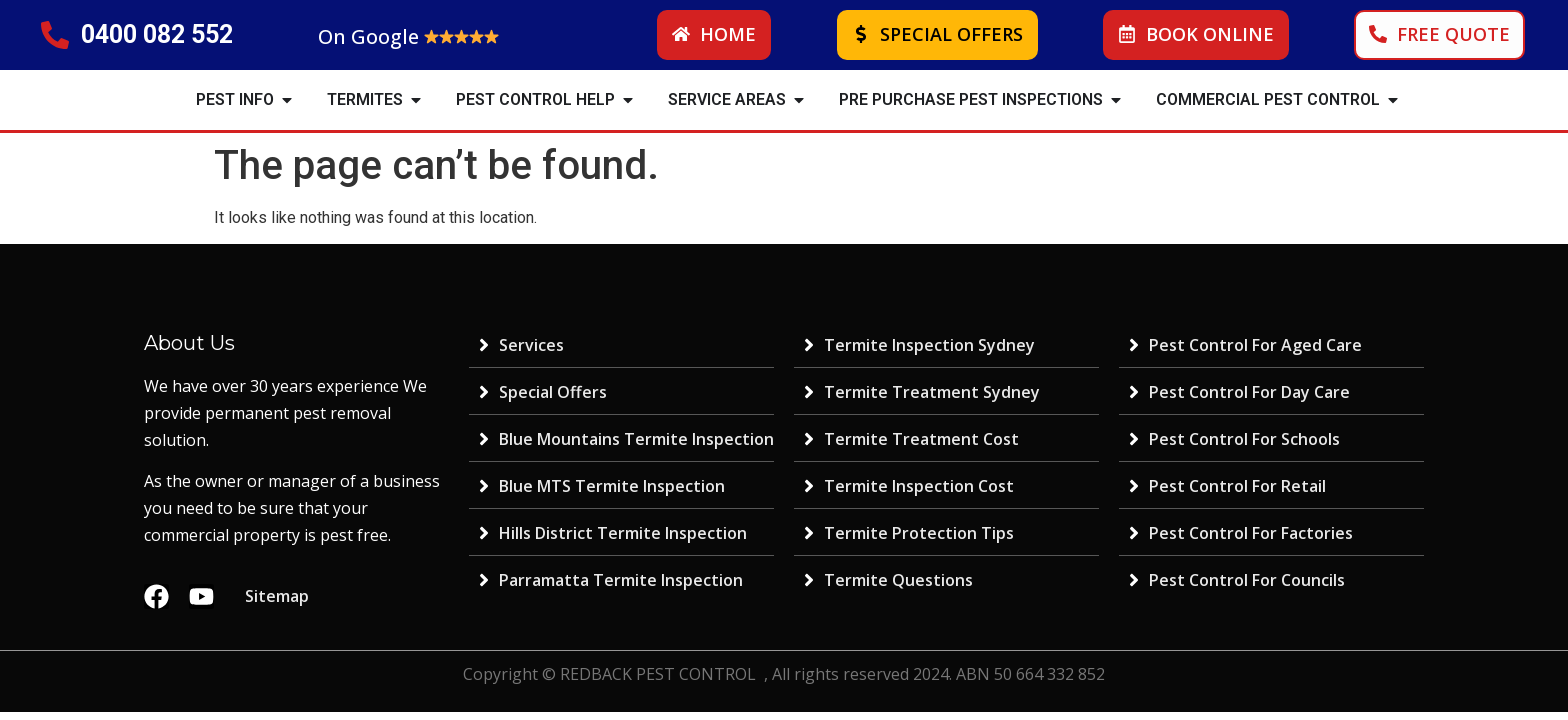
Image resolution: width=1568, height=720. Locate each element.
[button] (287, 100)
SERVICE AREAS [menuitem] (727, 99)
